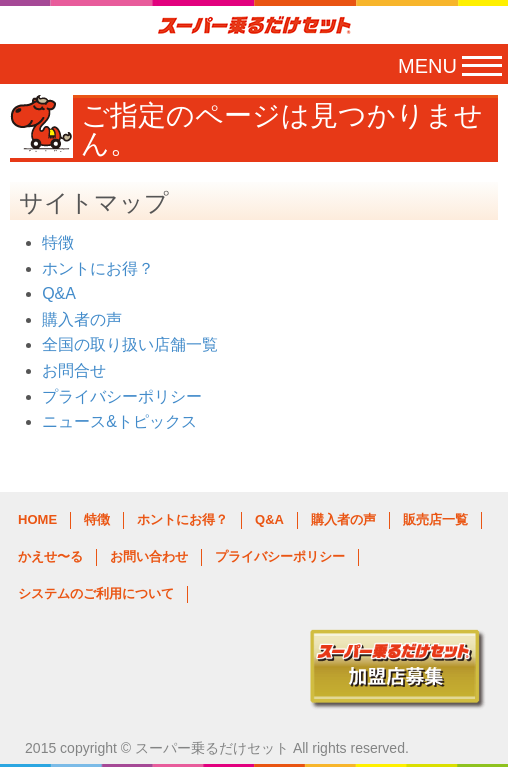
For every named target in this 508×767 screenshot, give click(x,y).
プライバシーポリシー (122, 396)
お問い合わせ (149, 556)
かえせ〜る (50, 556)
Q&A (59, 293)
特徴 (58, 242)
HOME (37, 519)
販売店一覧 (435, 519)
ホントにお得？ (98, 268)
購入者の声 (82, 319)
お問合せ (74, 370)
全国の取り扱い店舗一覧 (130, 344)
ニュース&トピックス (119, 421)
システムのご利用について (96, 593)
